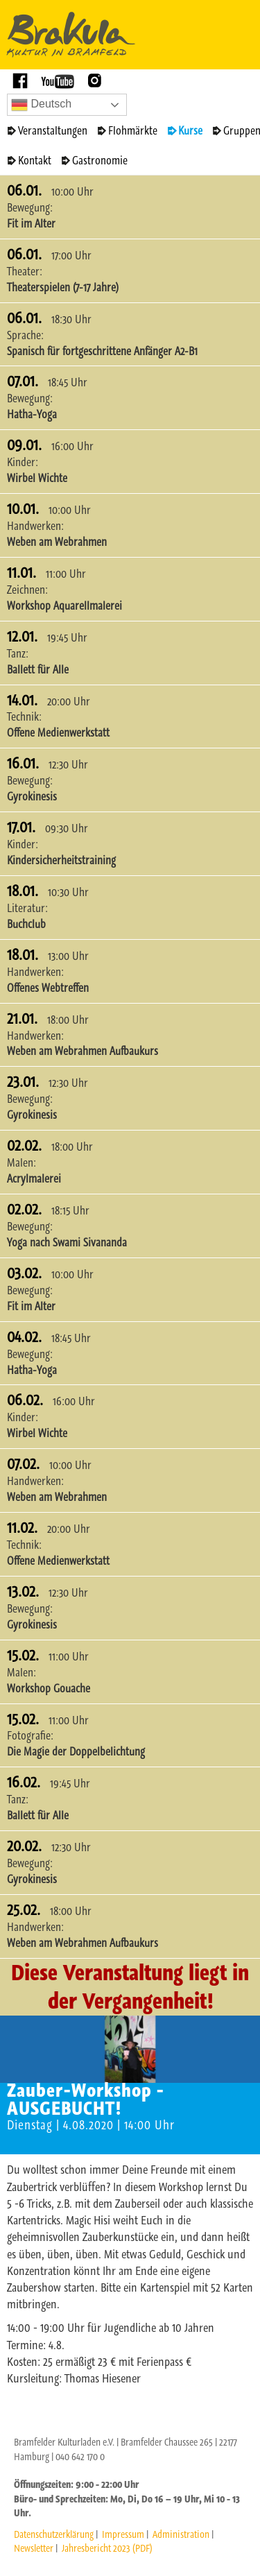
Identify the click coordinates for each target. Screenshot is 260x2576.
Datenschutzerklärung (54, 2534)
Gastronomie (100, 160)
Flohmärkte (132, 130)
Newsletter (33, 2548)
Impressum (123, 2534)
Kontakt (34, 160)
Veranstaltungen (52, 130)
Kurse (190, 130)
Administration (181, 2534)
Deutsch (41, 104)
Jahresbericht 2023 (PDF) (107, 2548)
